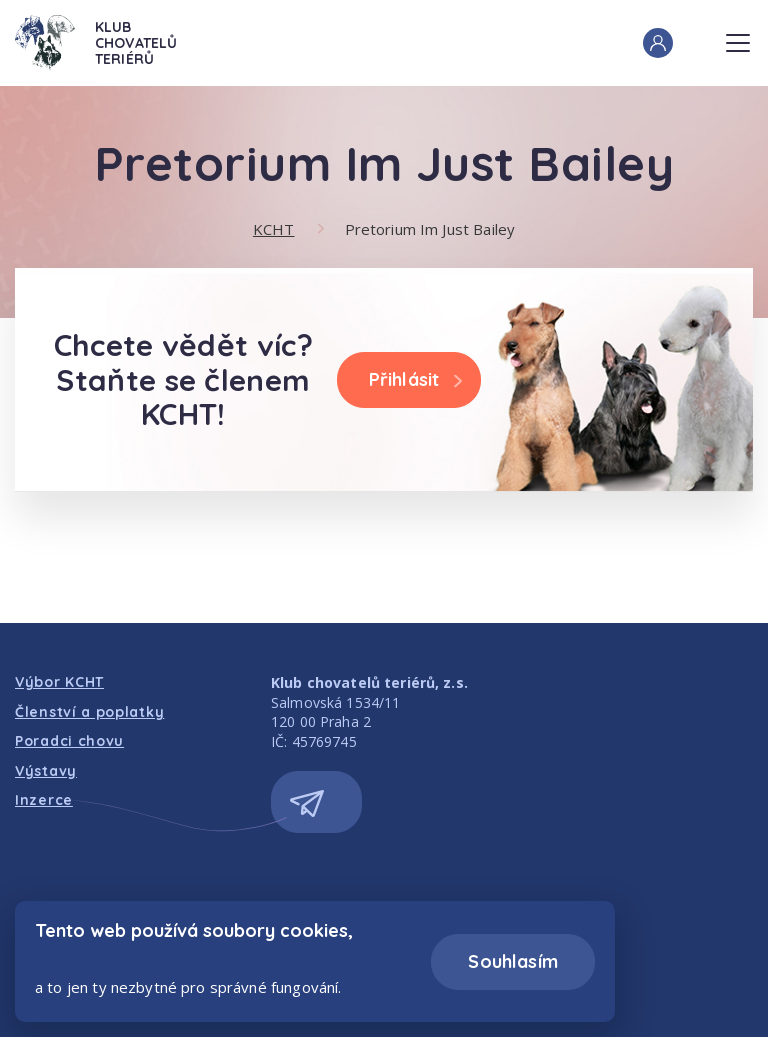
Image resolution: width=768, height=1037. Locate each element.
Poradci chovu (69, 741)
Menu (738, 37)
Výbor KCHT (59, 682)
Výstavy (46, 771)
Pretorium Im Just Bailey (430, 229)
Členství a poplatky (89, 712)
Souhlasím (513, 961)
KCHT (274, 229)
